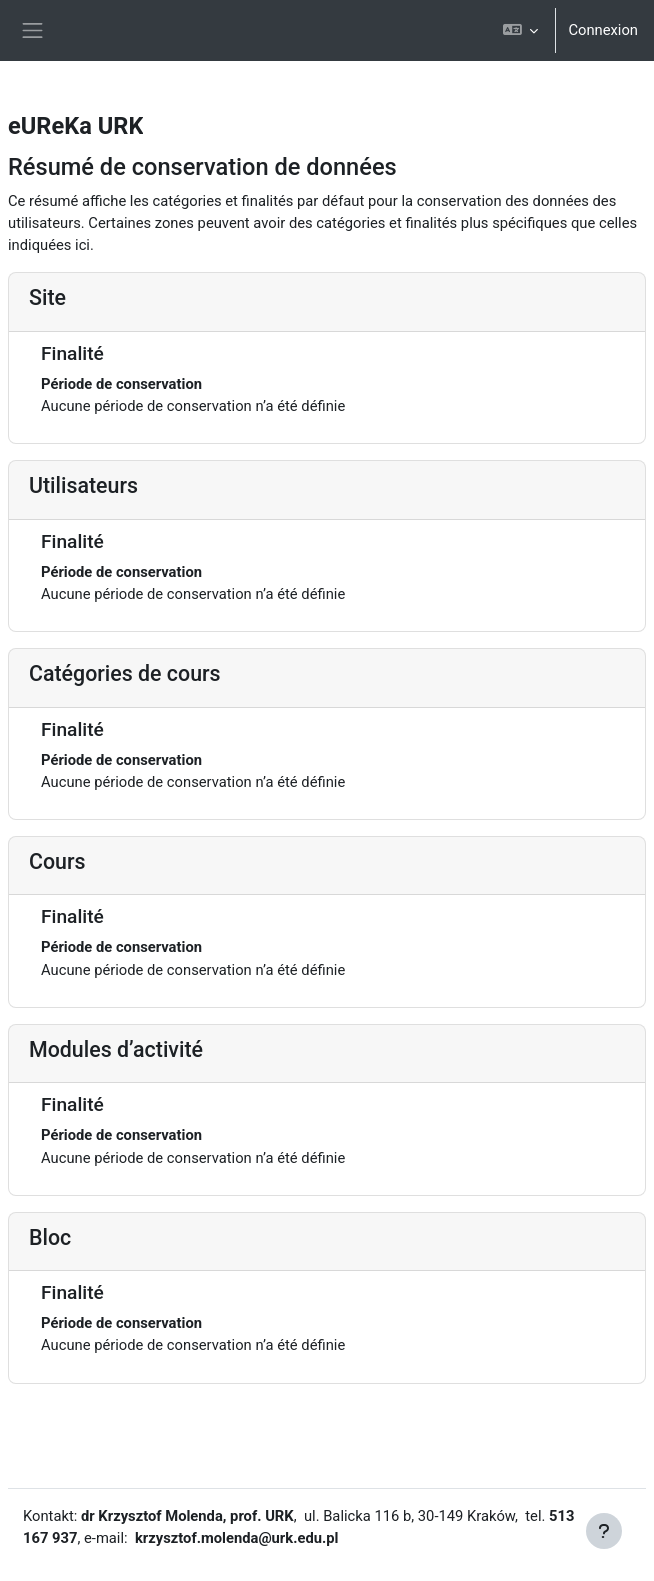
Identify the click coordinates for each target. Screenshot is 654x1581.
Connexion (603, 30)
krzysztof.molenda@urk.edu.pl (236, 1538)
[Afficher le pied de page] (604, 1531)
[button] (520, 30)
